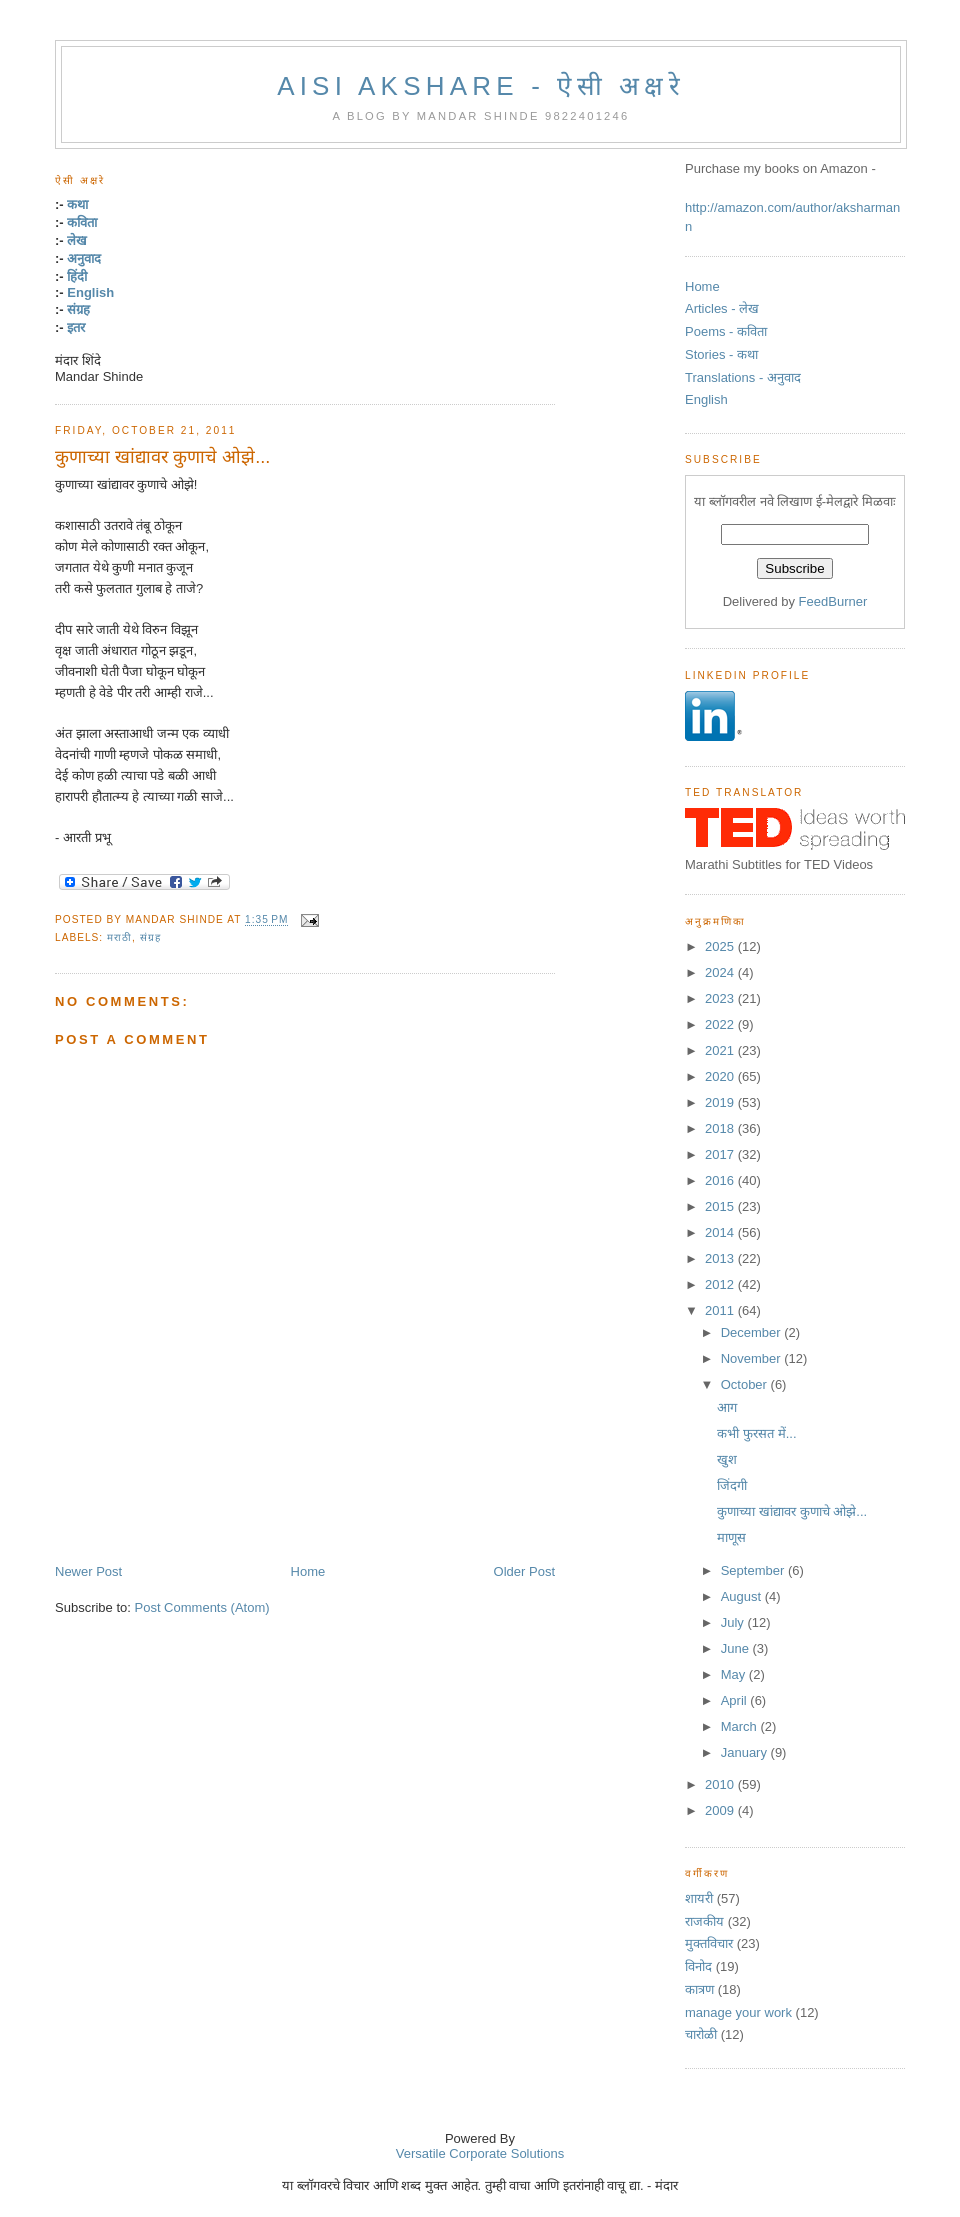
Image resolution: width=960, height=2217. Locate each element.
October (746, 1384)
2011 (721, 1310)
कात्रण (699, 1989)
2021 (721, 1050)
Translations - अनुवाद (743, 377)
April (736, 1700)
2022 (721, 1024)
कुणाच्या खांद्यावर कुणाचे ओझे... (162, 457)
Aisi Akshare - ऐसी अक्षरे (481, 86)
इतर (76, 327)
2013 (721, 1258)
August (743, 1596)
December (753, 1332)
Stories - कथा (721, 354)
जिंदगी (732, 1485)
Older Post (524, 1571)
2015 (721, 1206)
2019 (721, 1102)
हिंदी (77, 276)
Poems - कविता (726, 331)
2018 (721, 1128)
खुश (727, 1459)
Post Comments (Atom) (202, 1607)
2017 (721, 1154)
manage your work (738, 2012)
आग (727, 1407)
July (734, 1622)
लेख (77, 240)
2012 (721, 1284)
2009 (721, 1810)
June (737, 1648)
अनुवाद (84, 258)
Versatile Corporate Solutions (480, 2153)
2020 (721, 1076)
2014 (721, 1232)
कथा (77, 204)
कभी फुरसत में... (756, 1433)
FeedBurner (833, 601)
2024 (721, 972)
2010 (721, 1784)
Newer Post (88, 1571)
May (735, 1674)
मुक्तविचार (709, 1943)
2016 (721, 1180)
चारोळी (701, 2034)
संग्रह (78, 309)
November (753, 1358)
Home (308, 1571)
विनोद (698, 1966)
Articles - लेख (722, 308)
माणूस (731, 1537)
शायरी (699, 1898)
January (746, 1752)
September (754, 1570)
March (741, 1726)
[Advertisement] (289, 1518)
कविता (82, 222)
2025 (721, 946)
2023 (721, 998)
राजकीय (704, 1921)
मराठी (119, 937)
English (90, 292)
